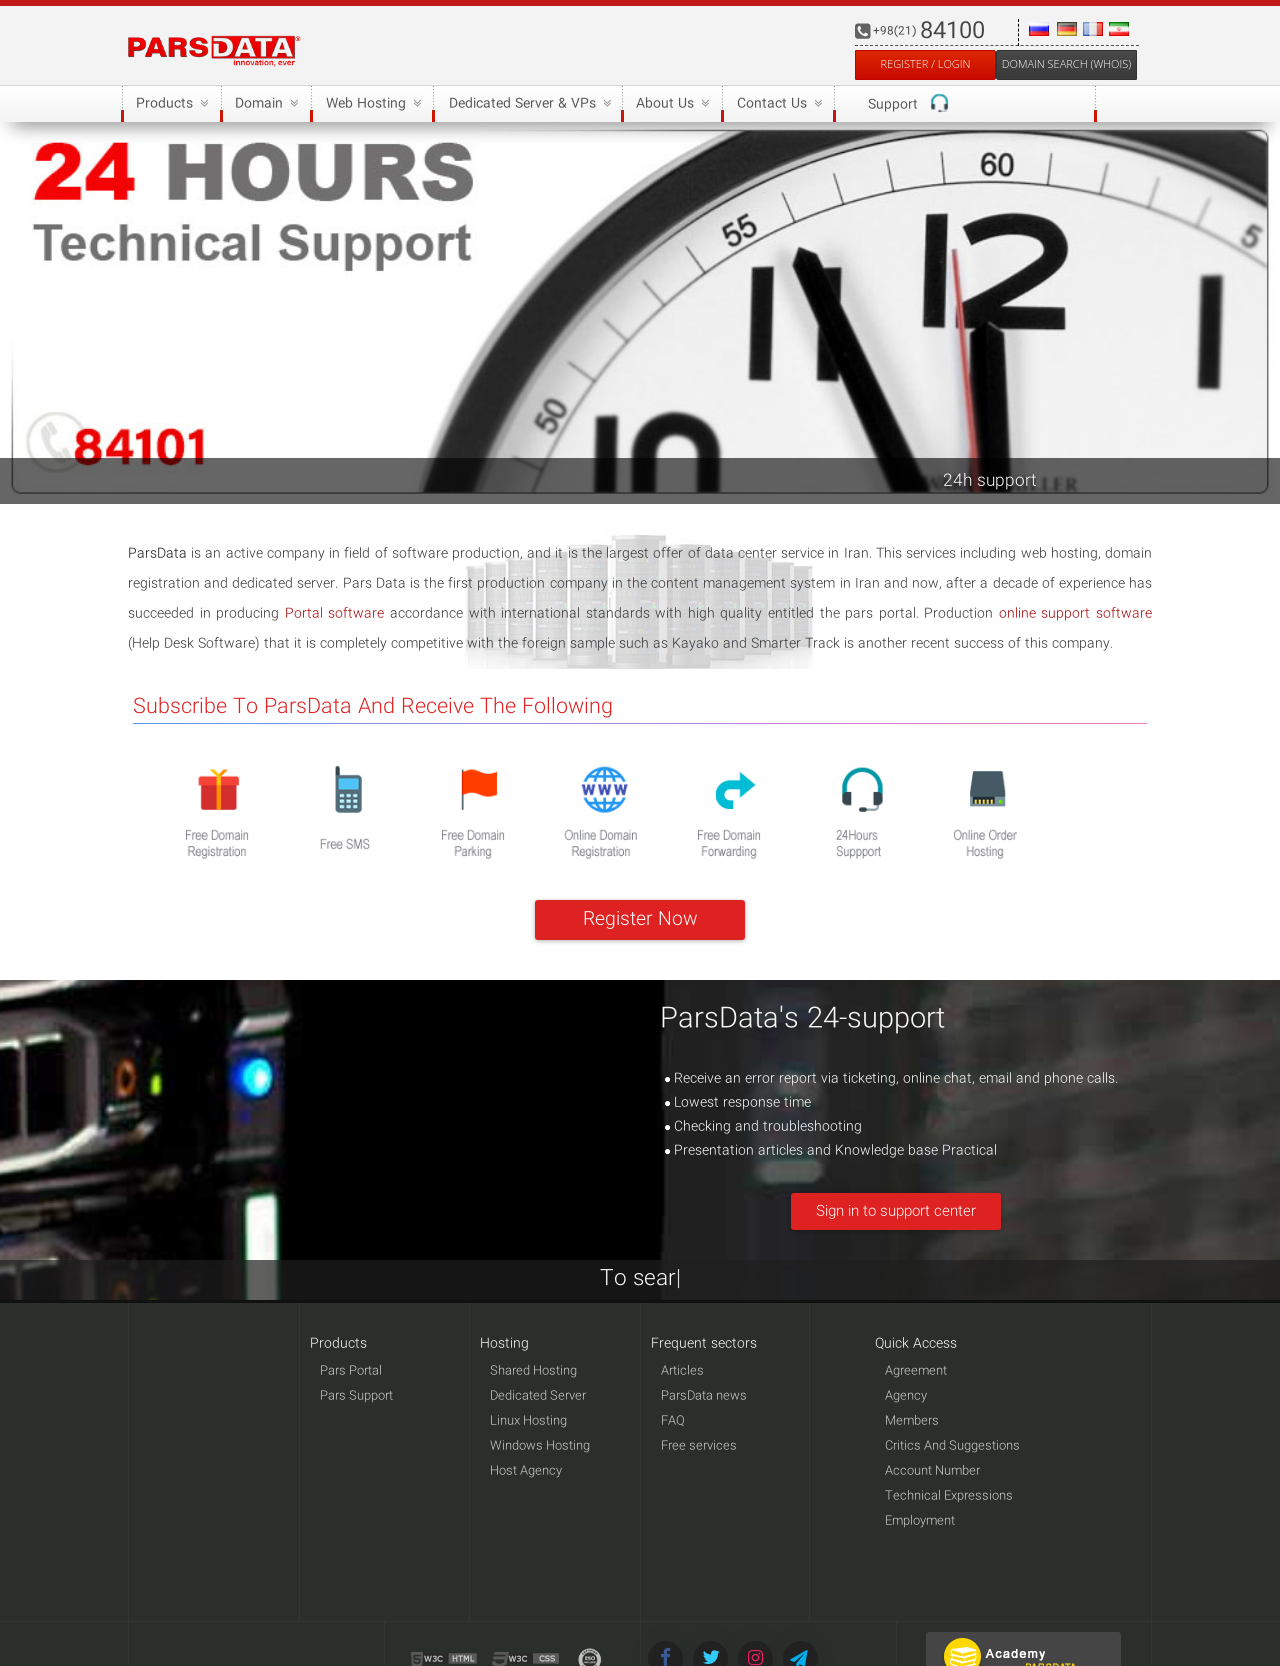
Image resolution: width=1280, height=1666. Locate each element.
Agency (906, 1396)
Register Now (640, 920)
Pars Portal (351, 1371)
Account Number (932, 1471)
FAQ (673, 1421)
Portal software (335, 614)
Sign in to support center (896, 1212)
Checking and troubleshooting (763, 1127)
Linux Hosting (528, 1421)
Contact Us (777, 104)
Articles (682, 1371)
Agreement (916, 1371)
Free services (699, 1446)
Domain (264, 104)
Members (912, 1421)
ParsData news (704, 1396)
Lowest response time (738, 1103)
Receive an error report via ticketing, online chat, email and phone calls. (891, 1079)
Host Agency (526, 1471)
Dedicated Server (538, 1396)
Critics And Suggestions (952, 1446)
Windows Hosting (540, 1446)
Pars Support (356, 1396)
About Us (670, 104)
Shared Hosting (533, 1371)
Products (170, 104)
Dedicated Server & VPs (527, 104)
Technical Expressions (949, 1496)
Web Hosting (371, 104)
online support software (1075, 614)
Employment (920, 1521)
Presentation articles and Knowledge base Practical (831, 1151)
